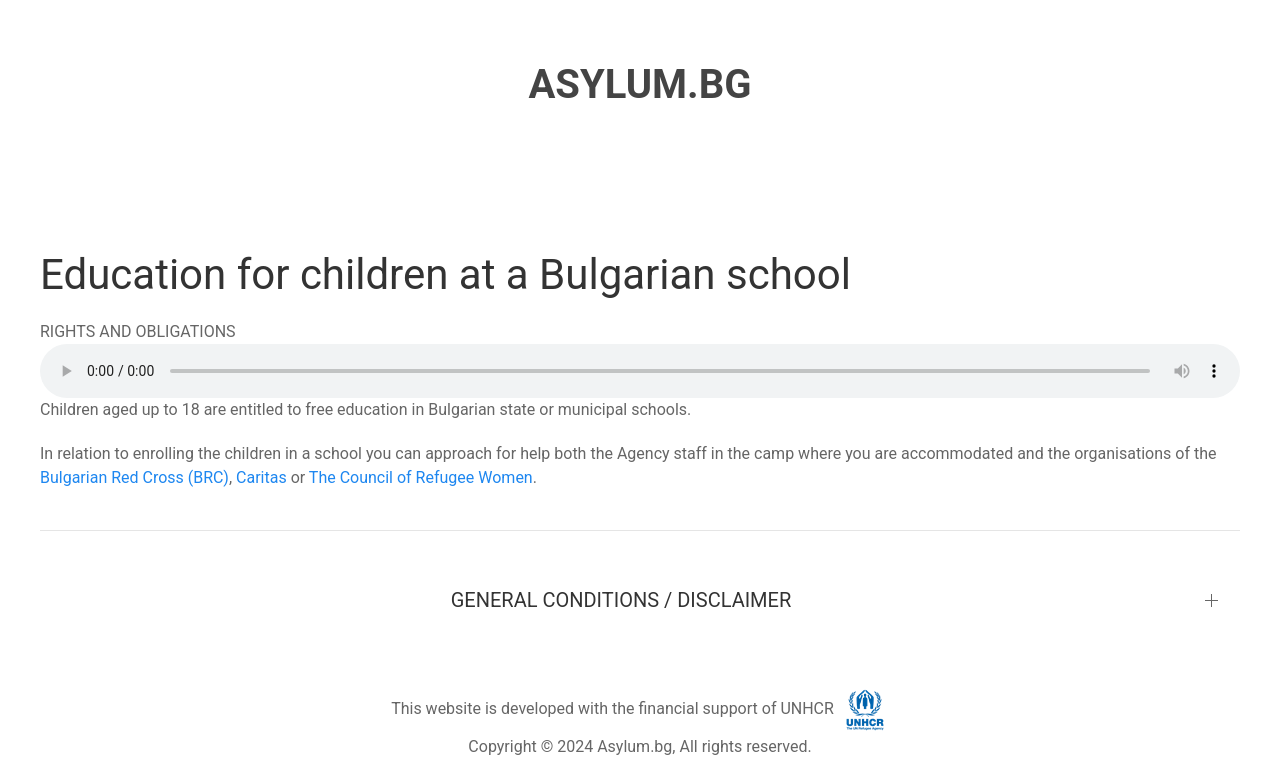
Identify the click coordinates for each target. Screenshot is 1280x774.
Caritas (261, 477)
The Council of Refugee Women (421, 477)
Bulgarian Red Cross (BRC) (134, 477)
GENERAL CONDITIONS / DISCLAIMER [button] (621, 600)
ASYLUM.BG (639, 84)
